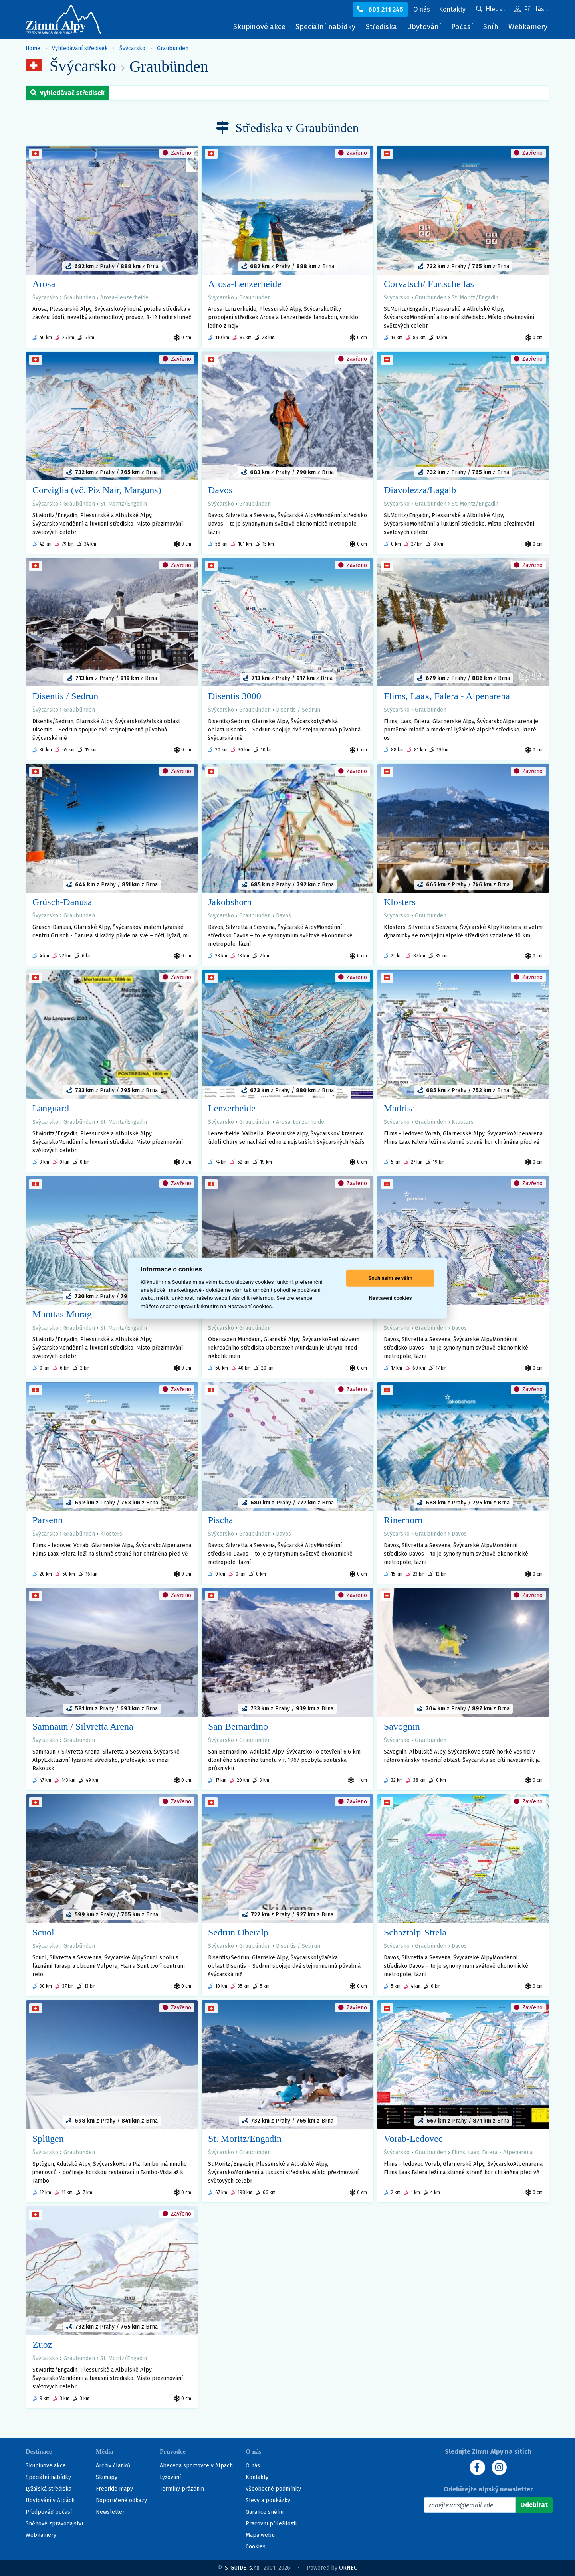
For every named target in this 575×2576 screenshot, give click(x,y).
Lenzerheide (232, 1108)
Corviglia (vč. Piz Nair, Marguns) (96, 490)
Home (33, 48)
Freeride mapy (114, 2488)
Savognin (402, 1726)
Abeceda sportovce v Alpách (196, 2465)
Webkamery (527, 26)
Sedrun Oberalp (238, 1932)
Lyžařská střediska (48, 2488)
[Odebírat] (534, 2505)
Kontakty (257, 2477)
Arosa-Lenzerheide (124, 297)
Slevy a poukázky (268, 2500)
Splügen (48, 2138)
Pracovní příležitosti (271, 2523)
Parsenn (47, 1520)
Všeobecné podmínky (273, 2488)
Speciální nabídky (325, 26)
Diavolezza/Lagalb (420, 490)
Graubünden (172, 48)
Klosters (400, 902)
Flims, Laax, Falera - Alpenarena (447, 696)
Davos (220, 490)
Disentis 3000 (234, 696)
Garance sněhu (265, 2512)
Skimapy (106, 2477)
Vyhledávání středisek (80, 48)
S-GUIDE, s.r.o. (243, 2567)
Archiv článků (113, 2465)
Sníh (492, 28)
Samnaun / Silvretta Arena (82, 1726)
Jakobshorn (230, 902)
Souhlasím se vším (390, 1278)
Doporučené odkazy (121, 2500)
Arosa (43, 284)
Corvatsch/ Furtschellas (429, 284)
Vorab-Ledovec (413, 2138)
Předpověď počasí (49, 2512)
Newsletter (110, 2512)
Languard (50, 1108)
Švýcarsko (132, 48)
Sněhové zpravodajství (54, 2523)
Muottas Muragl (63, 1314)
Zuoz (42, 2344)
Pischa (220, 1520)
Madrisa (399, 1108)
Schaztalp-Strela (415, 1932)
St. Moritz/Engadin (475, 297)
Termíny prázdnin (182, 2488)
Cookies (256, 2546)
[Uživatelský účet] (491, 9)
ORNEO (348, 2567)
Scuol (43, 1932)
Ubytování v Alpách (50, 2500)
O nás (253, 2465)
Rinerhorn (403, 1520)
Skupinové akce (259, 26)
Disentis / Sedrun (65, 696)
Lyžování (170, 2477)
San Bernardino (238, 1726)
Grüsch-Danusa (62, 902)
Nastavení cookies (390, 1298)
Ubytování (426, 28)
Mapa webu (260, 2535)
